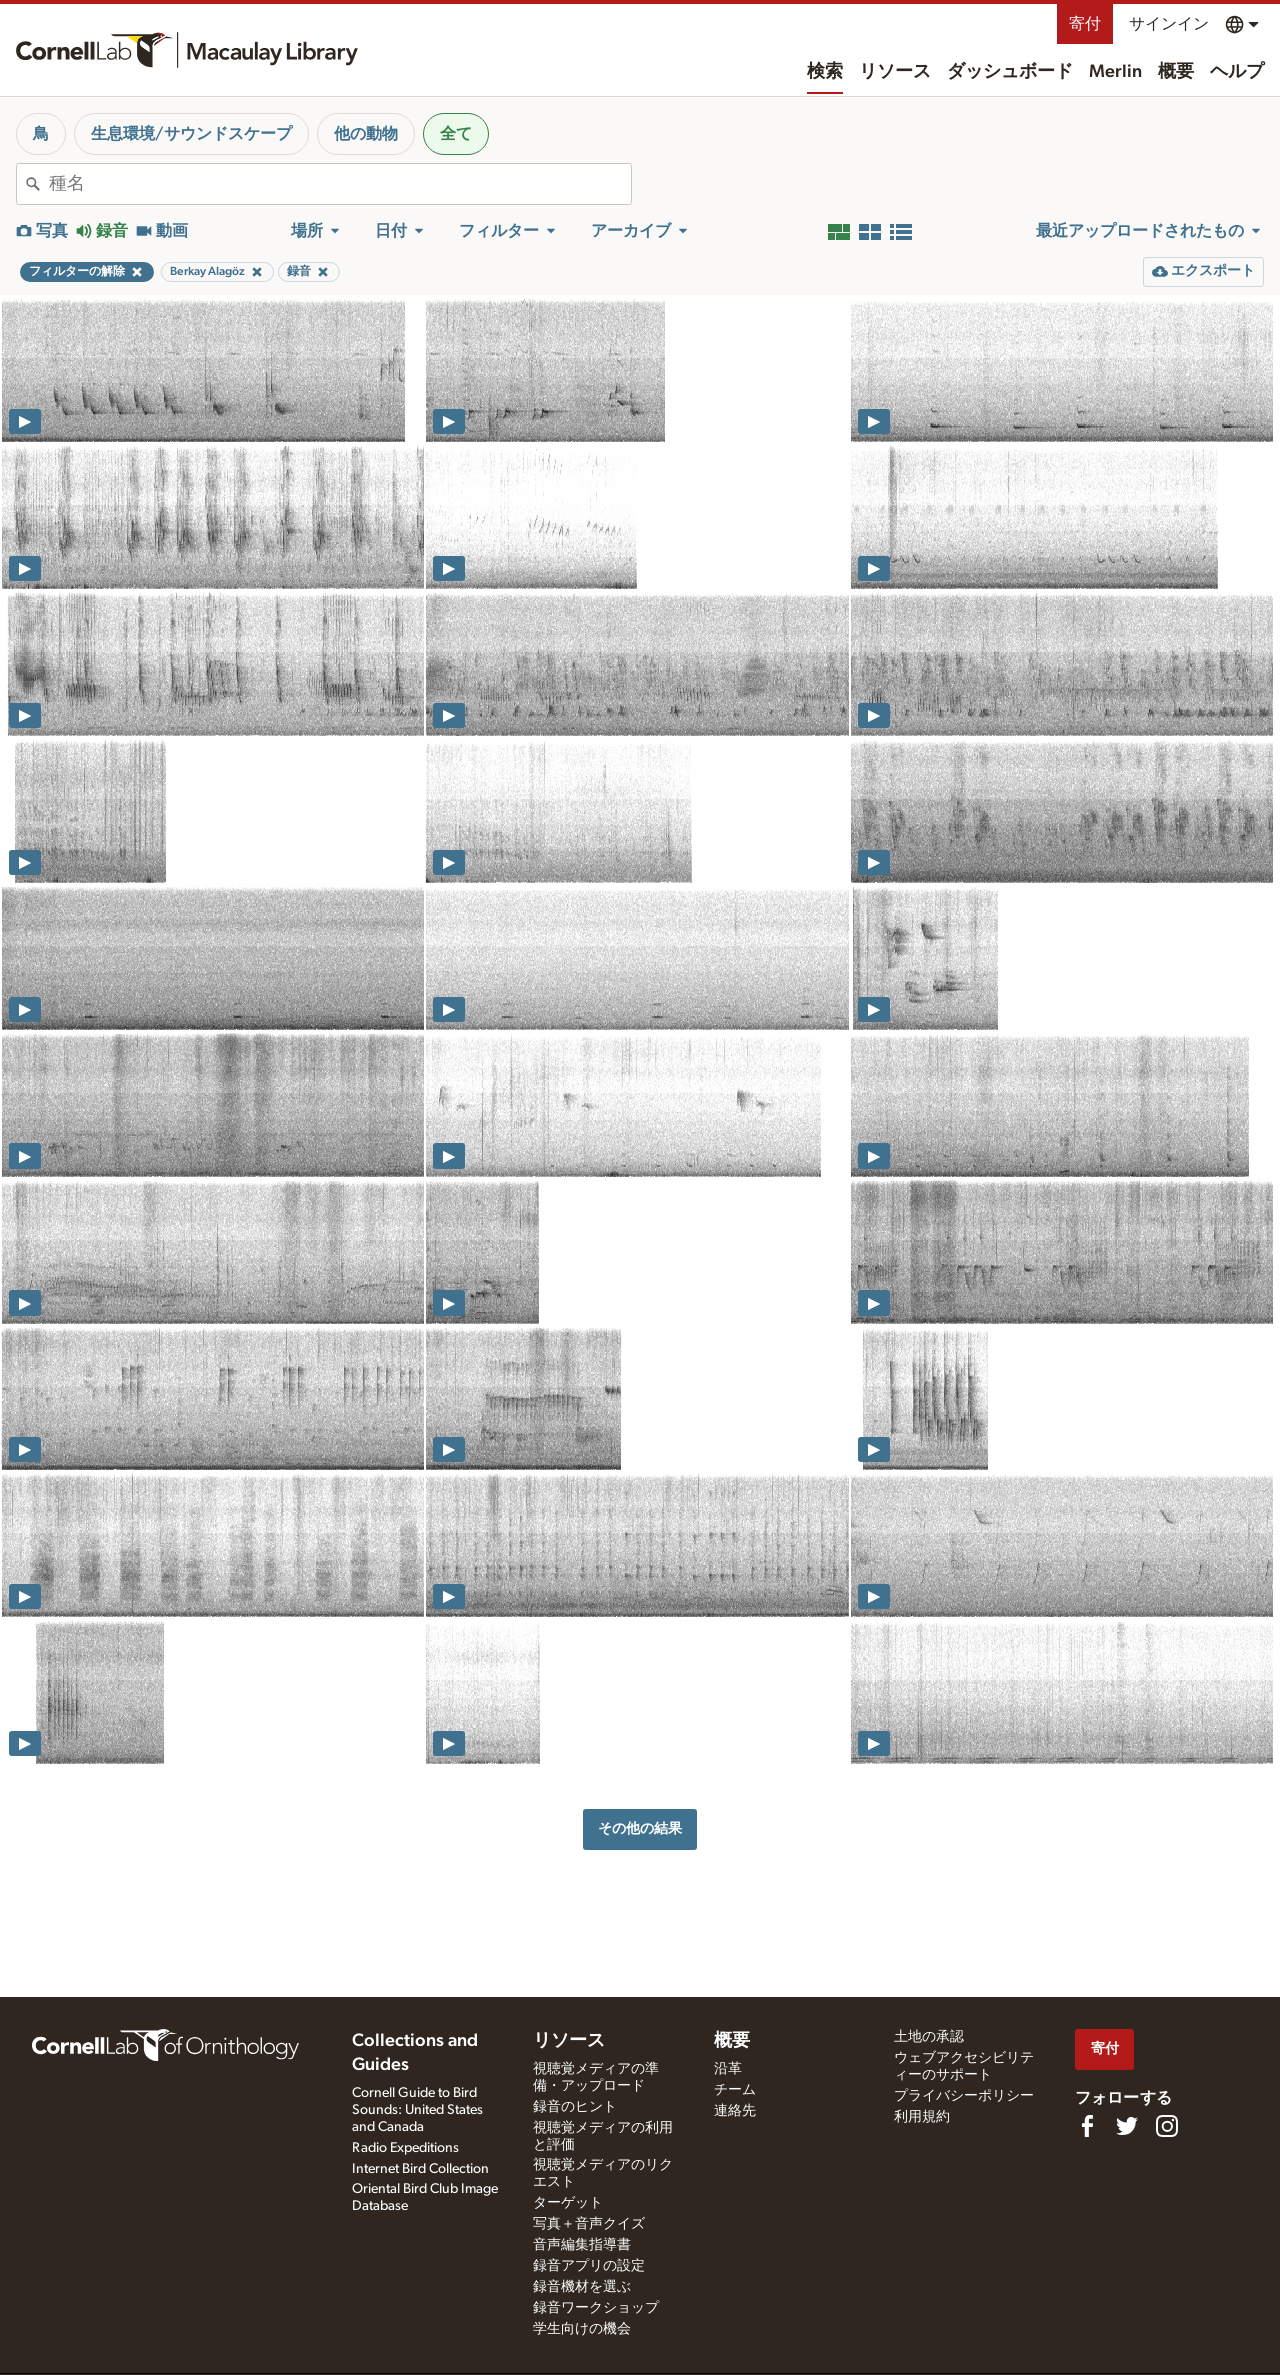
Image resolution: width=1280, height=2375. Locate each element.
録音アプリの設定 (589, 2266)
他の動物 (366, 134)
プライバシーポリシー (964, 2096)
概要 (1176, 72)
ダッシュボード (1010, 72)
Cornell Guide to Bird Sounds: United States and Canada (417, 2110)
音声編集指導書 (582, 2245)
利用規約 (922, 2117)
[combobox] (340, 184)
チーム (735, 2090)
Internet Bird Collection (420, 2169)
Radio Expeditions (405, 2148)
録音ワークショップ (596, 2308)
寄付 (1085, 24)
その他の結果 (640, 1828)
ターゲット (568, 2203)
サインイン (1169, 24)
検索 (825, 72)
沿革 (728, 2069)
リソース (895, 72)
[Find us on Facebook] (1087, 2126)
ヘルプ (1237, 72)
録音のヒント (575, 2107)
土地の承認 (929, 2037)
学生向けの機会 (582, 2329)
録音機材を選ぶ (582, 2287)
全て (456, 134)
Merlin (1115, 72)
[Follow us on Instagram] (1167, 2126)
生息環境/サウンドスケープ (191, 134)
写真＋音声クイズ (589, 2224)
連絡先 (735, 2111)
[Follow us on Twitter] (1127, 2126)
